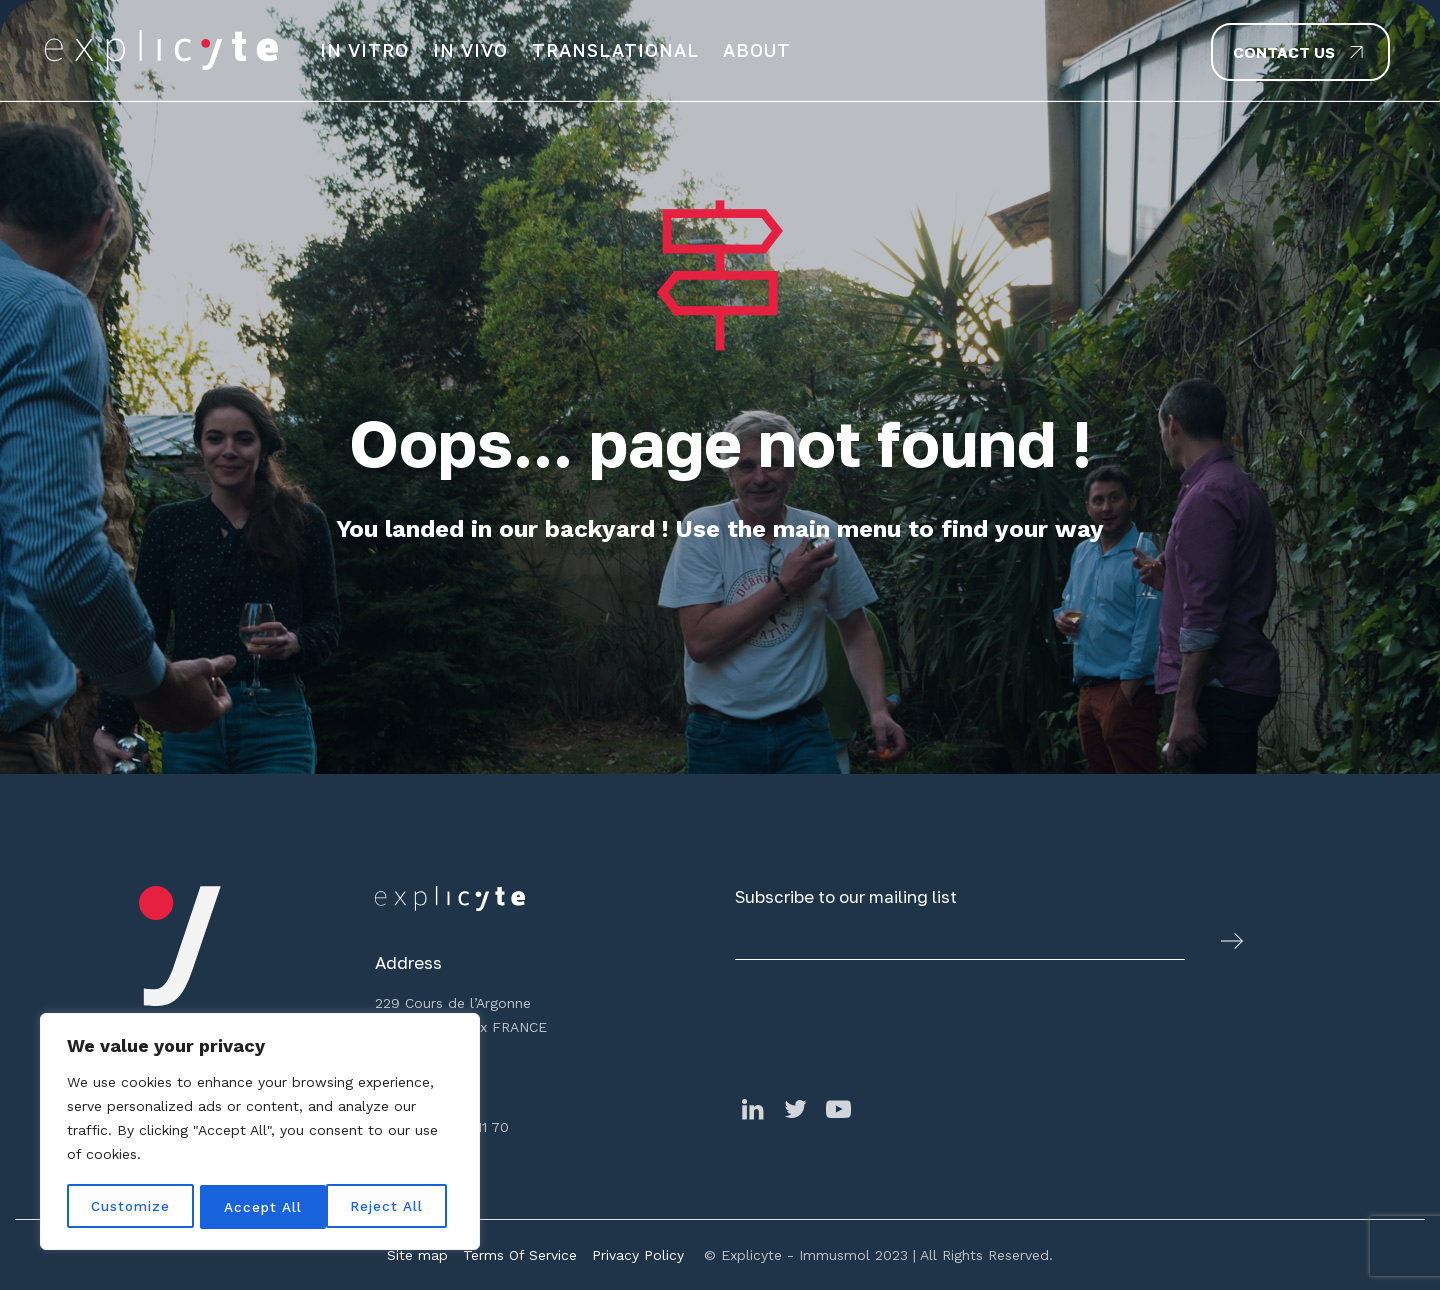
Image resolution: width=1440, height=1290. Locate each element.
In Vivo (470, 50)
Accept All (391, 1207)
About (757, 50)
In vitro (364, 50)
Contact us (1284, 52)
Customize (131, 1207)
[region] (260, 1133)
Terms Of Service (520, 1255)
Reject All (262, 1207)
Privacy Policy (638, 1255)
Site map (417, 1255)
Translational (615, 50)
